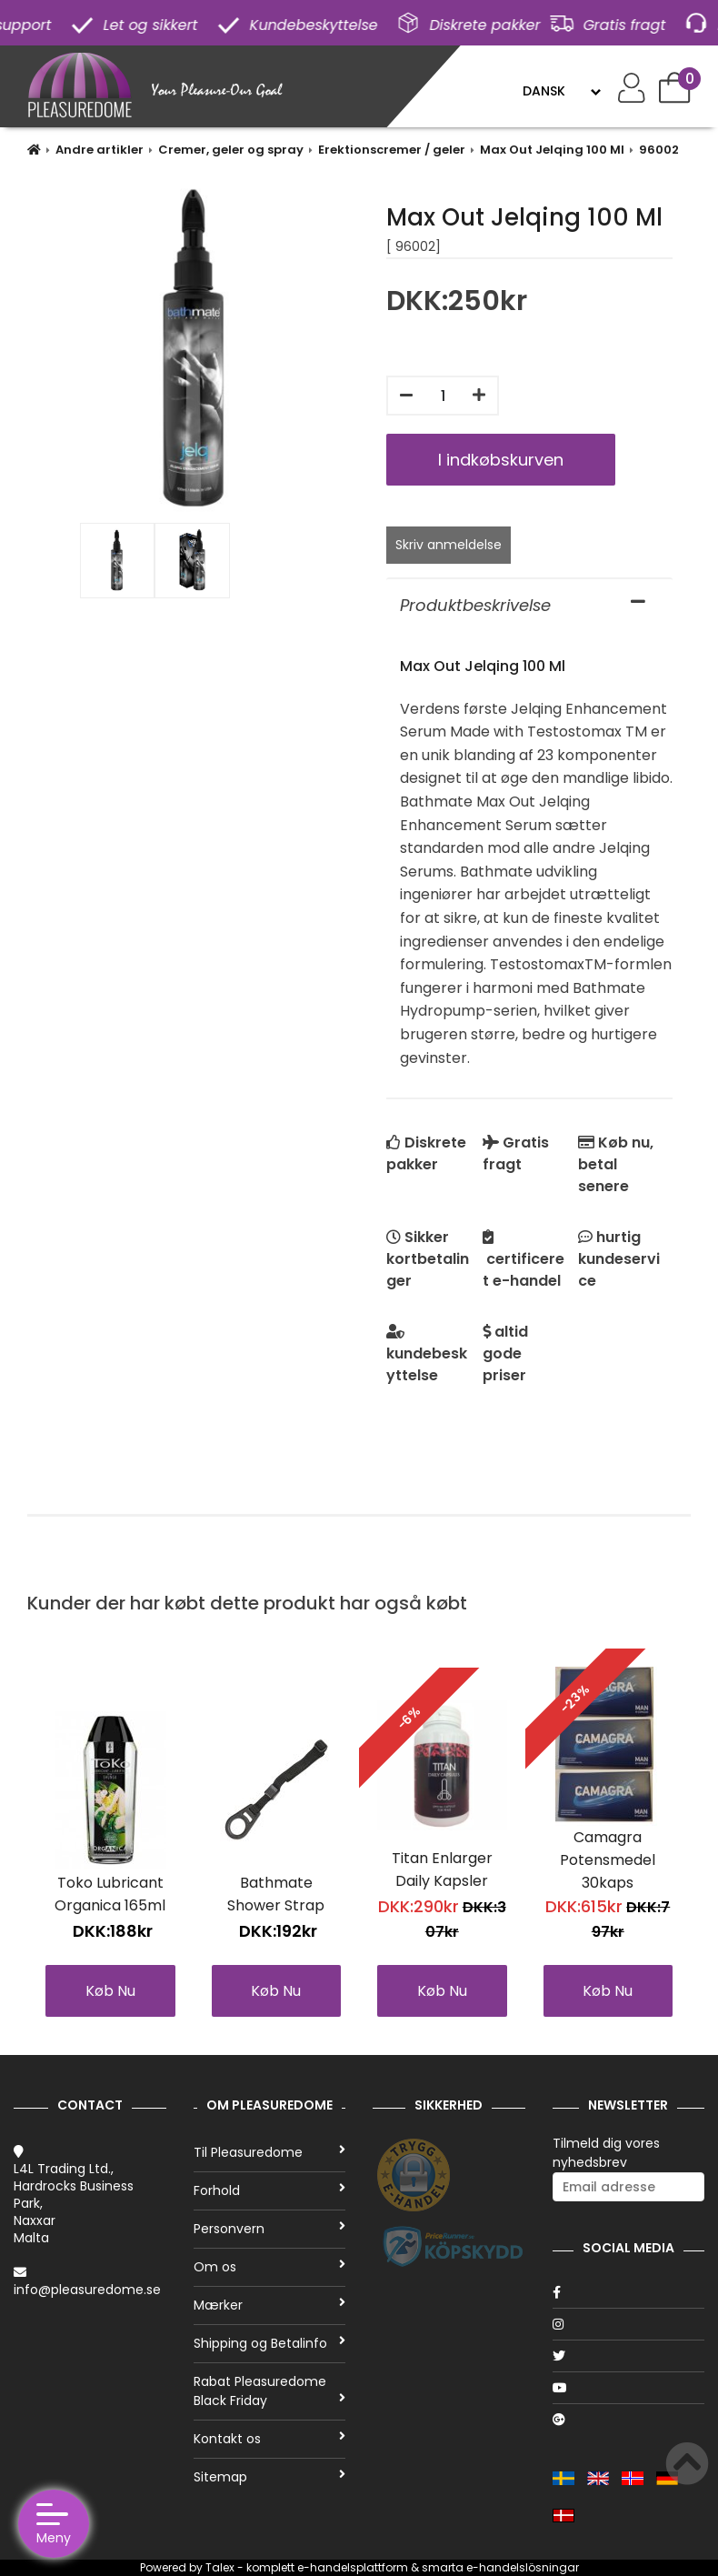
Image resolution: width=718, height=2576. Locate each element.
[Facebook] (629, 2292)
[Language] (561, 91)
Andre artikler (99, 149)
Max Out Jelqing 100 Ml (552, 149)
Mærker (270, 2305)
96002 (659, 149)
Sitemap (270, 2477)
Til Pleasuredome (270, 2152)
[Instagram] (629, 2324)
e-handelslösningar (522, 2567)
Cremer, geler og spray (231, 149)
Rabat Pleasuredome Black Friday (270, 2391)
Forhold (270, 2190)
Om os (270, 2267)
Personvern (270, 2229)
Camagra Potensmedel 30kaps (607, 1860)
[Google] (629, 2419)
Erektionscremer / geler (391, 149)
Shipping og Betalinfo (270, 2343)
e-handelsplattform (352, 2567)
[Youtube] (629, 2387)
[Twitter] (629, 2355)
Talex (219, 2567)
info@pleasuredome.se (87, 2289)
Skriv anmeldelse (448, 545)
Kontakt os (270, 2439)
